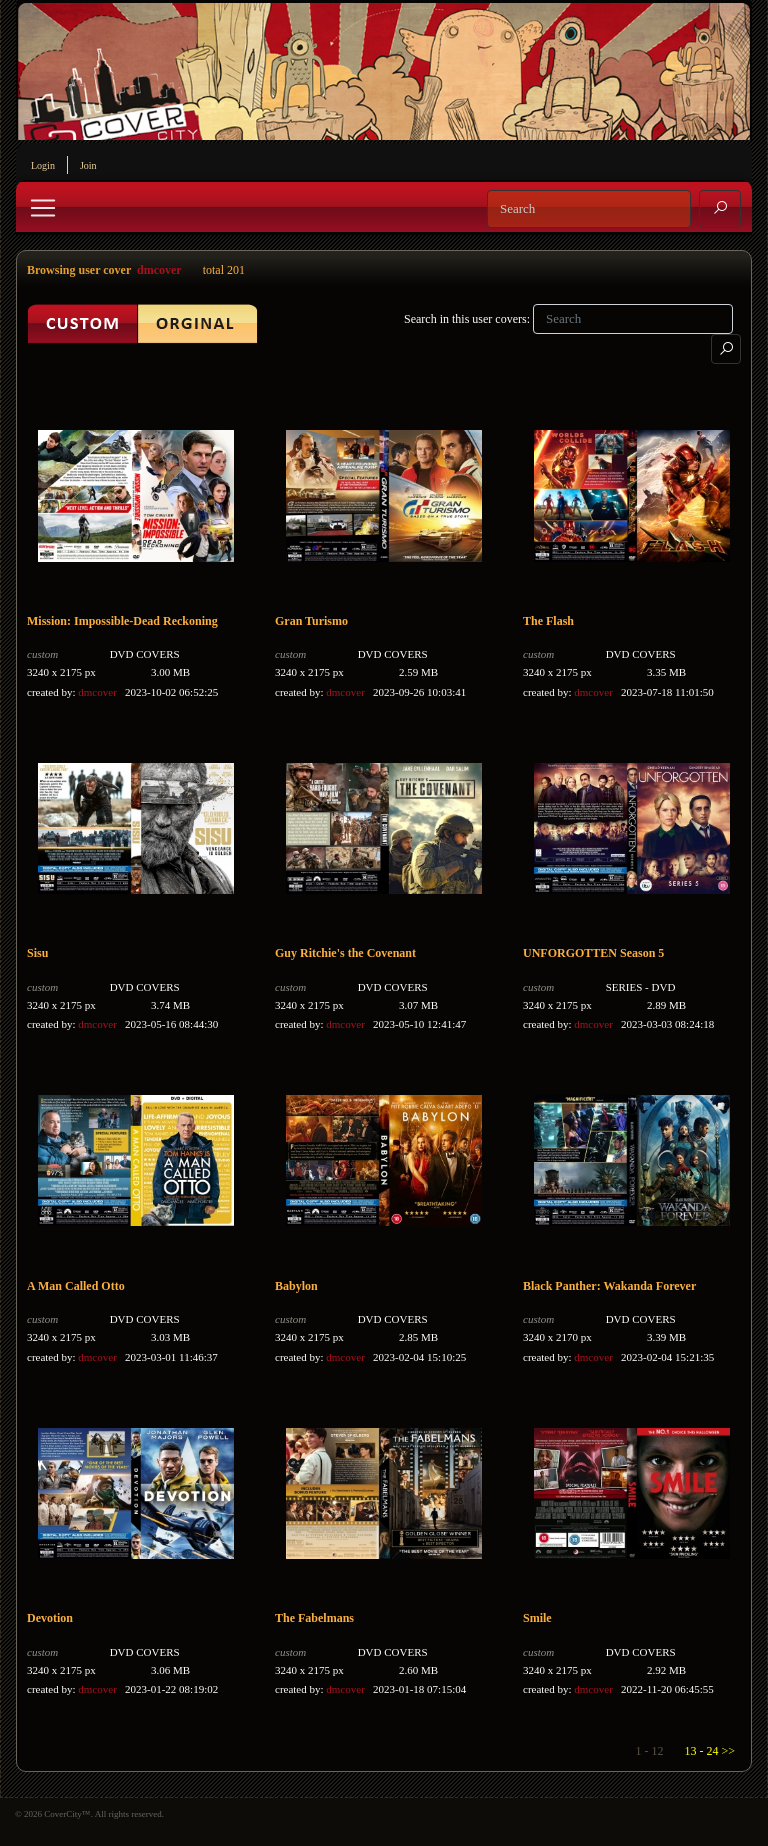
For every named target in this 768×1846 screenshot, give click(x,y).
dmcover (159, 270)
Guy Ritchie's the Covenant (345, 953)
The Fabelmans (314, 1618)
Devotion (50, 1618)
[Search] (589, 209)
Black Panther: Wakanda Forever (609, 1286)
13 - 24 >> (709, 1751)
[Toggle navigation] (43, 208)
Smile (537, 1618)
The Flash (548, 621)
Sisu (37, 953)
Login (43, 165)
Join (88, 165)
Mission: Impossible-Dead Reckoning (122, 621)
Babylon (296, 1286)
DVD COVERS (145, 654)
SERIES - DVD (641, 987)
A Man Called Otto (76, 1286)
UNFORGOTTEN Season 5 (593, 953)
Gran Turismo (311, 621)
